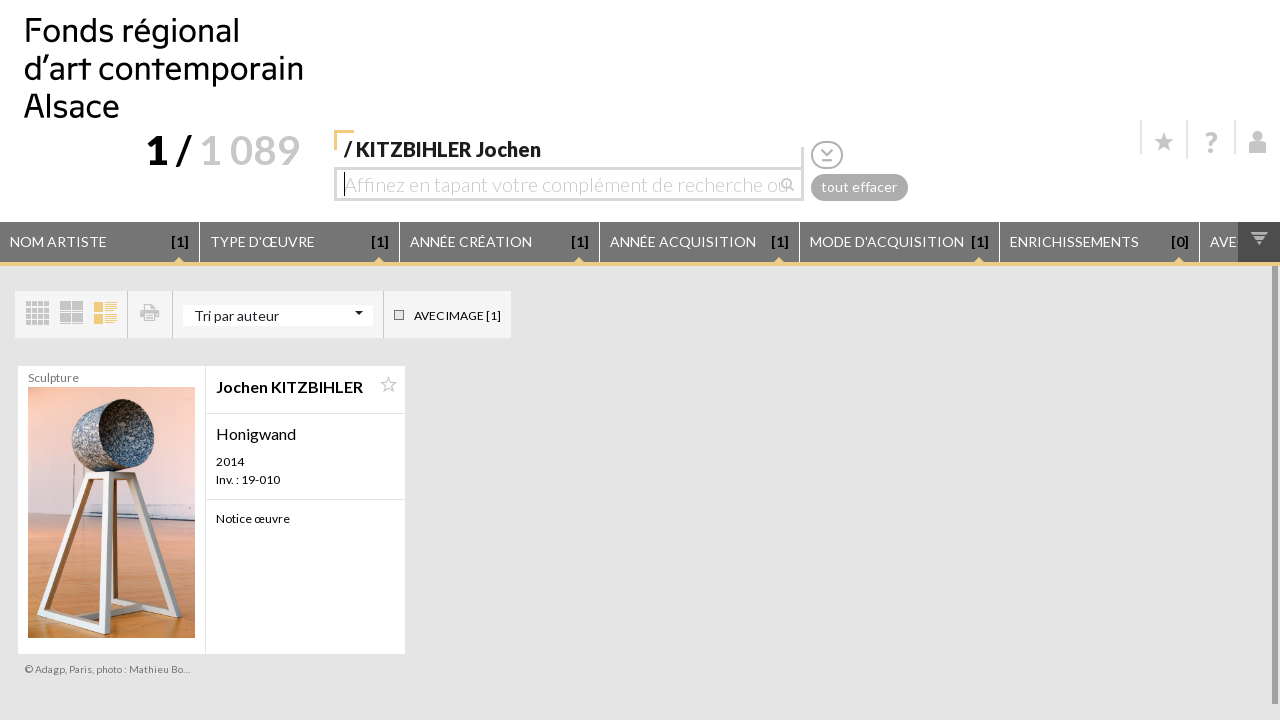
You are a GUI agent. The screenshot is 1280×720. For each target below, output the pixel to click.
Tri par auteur (236, 315)
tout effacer (859, 186)
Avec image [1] (457, 315)
